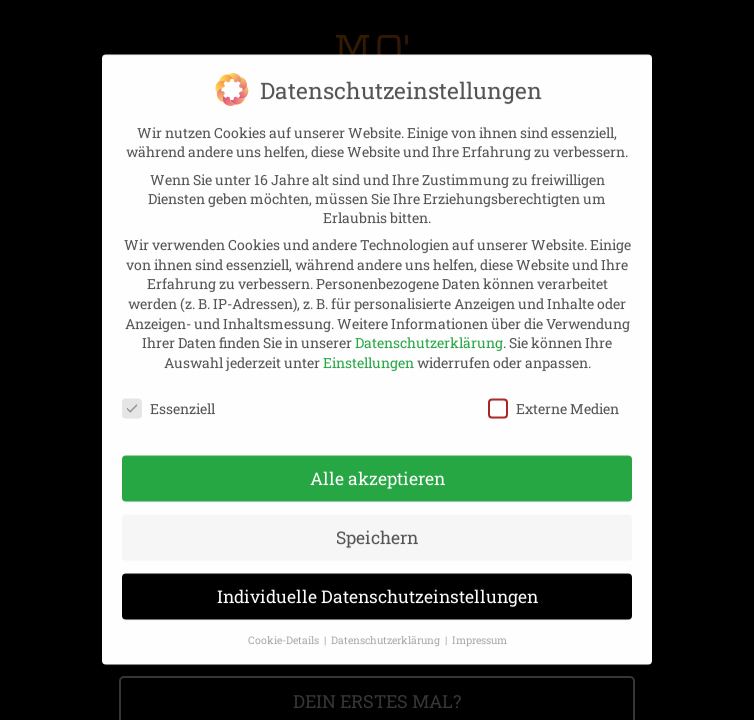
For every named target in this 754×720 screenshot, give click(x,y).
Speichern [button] (377, 513)
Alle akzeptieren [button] (377, 454)
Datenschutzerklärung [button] (387, 616)
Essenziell (168, 383)
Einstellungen (368, 338)
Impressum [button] (479, 616)
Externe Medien (553, 383)
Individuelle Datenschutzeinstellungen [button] (377, 572)
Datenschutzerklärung (429, 318)
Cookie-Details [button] (285, 616)
